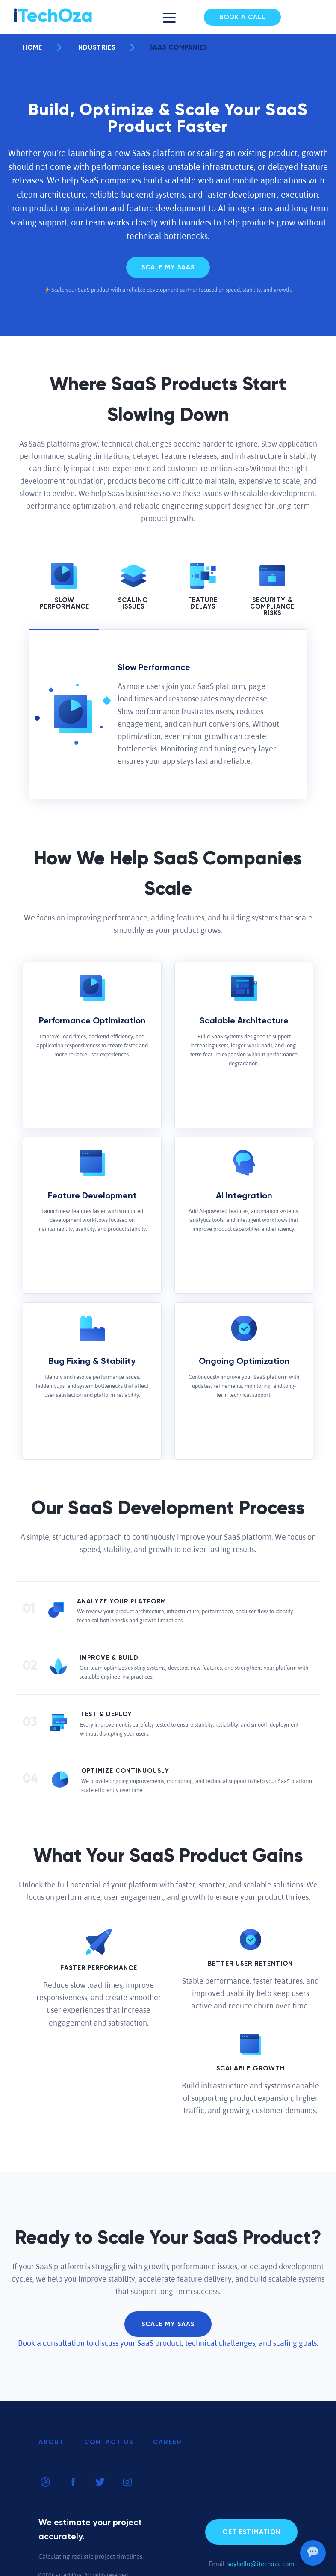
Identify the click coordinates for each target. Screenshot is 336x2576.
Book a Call (242, 17)
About (51, 2442)
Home (32, 47)
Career (167, 2442)
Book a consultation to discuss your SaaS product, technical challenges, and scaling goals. (168, 2343)
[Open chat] (313, 2553)
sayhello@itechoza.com (261, 2563)
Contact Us (108, 2442)
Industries (86, 47)
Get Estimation (251, 2532)
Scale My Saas (168, 267)
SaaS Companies (168, 47)
